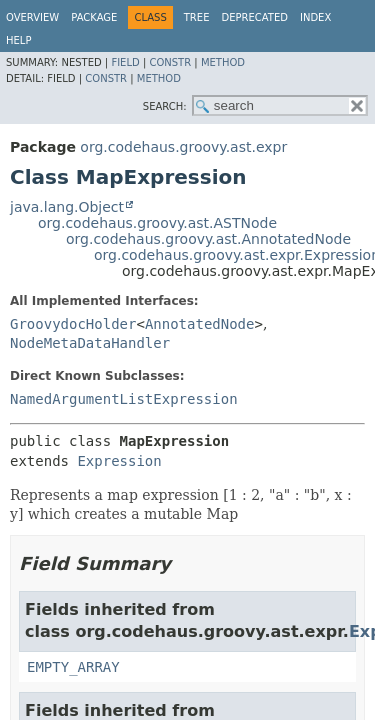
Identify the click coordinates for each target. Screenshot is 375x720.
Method (223, 62)
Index (315, 17)
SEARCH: (165, 106)
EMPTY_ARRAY (73, 667)
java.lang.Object (67, 207)
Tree (197, 17)
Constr (170, 62)
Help (18, 40)
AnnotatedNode (200, 324)
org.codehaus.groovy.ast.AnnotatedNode (208, 239)
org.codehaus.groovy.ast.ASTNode (157, 223)
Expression (119, 461)
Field (125, 62)
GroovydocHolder (73, 324)
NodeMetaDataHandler (90, 343)
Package (94, 17)
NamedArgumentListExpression (124, 399)
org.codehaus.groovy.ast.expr (183, 147)
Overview (32, 17)
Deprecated (254, 17)
